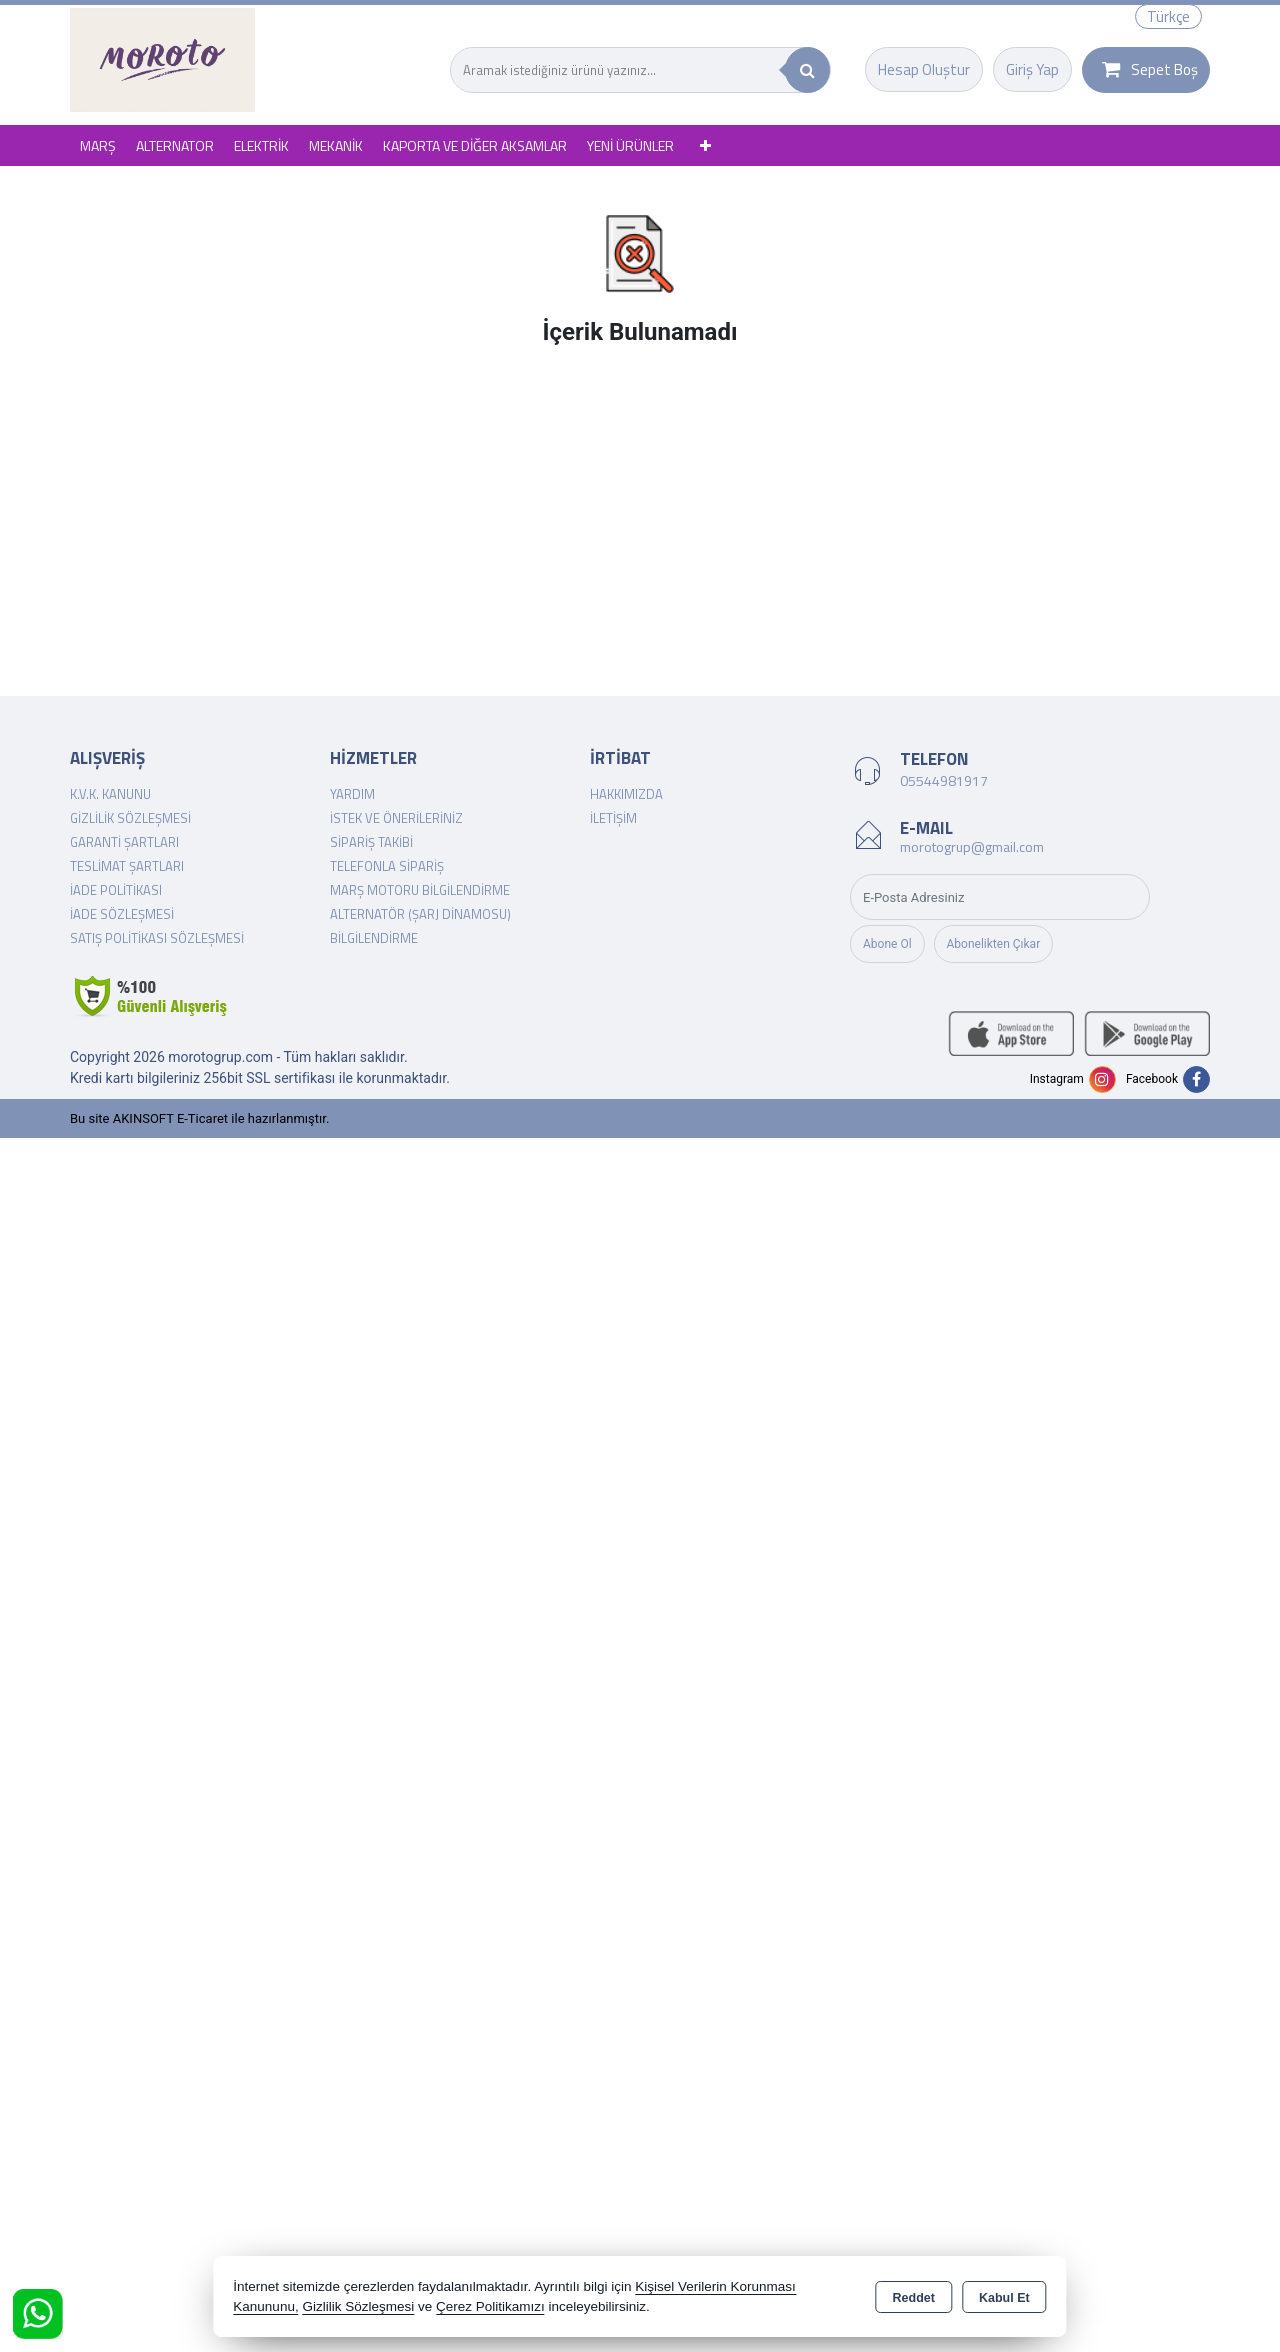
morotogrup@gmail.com (972, 846)
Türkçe (1168, 16)
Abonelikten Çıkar (994, 944)
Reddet (914, 2298)
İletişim (613, 818)
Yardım (352, 794)
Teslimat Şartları (127, 866)
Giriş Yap (1032, 69)
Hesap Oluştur (924, 69)
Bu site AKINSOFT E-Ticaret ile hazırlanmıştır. (199, 1118)
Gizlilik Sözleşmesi (130, 818)
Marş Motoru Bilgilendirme (420, 890)
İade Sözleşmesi (122, 914)
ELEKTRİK (261, 145)
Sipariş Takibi (371, 842)
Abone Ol (887, 944)
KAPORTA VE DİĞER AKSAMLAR (475, 145)
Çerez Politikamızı (490, 2306)
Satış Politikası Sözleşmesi (157, 938)
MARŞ (98, 145)
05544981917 (944, 780)
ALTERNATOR (175, 145)
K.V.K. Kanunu (110, 794)
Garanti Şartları (124, 842)
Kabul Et (1004, 2298)
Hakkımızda (626, 794)
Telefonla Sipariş (387, 866)
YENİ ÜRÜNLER (630, 145)
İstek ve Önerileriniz (396, 818)
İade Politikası (116, 890)
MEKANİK (336, 145)
